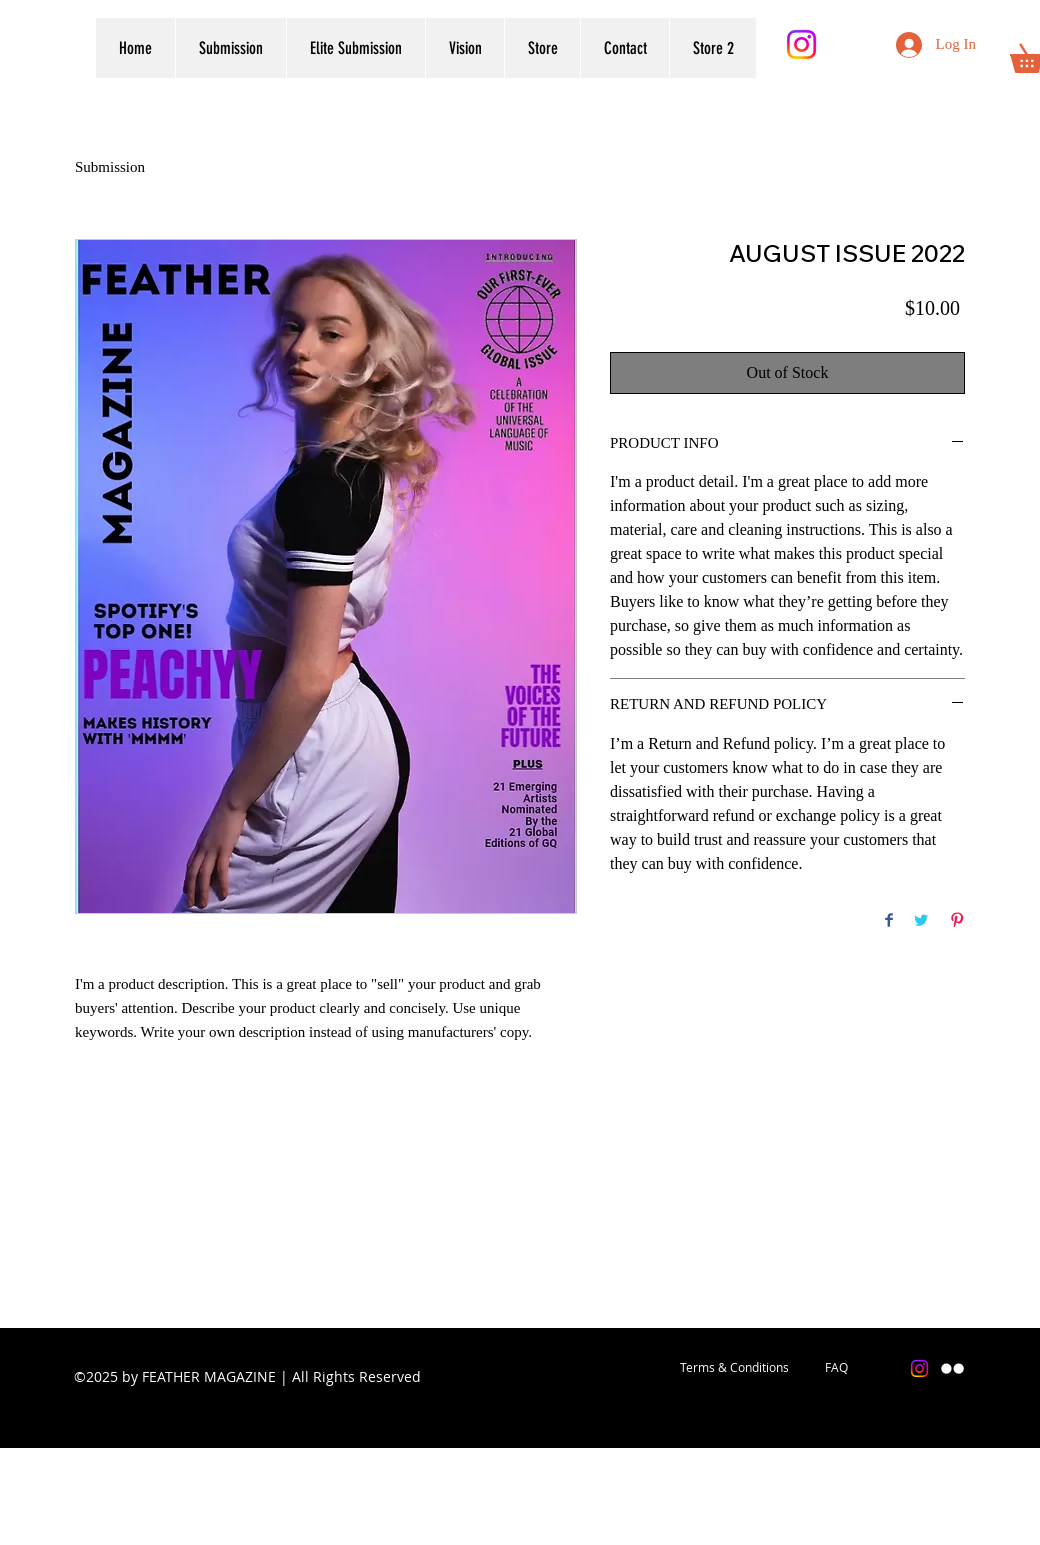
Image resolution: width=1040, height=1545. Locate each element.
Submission (110, 167)
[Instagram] (801, 44)
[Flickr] (850, 44)
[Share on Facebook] (889, 921)
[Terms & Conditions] (734, 1368)
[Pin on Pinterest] (957, 921)
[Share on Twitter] (921, 921)
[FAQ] (836, 1368)
